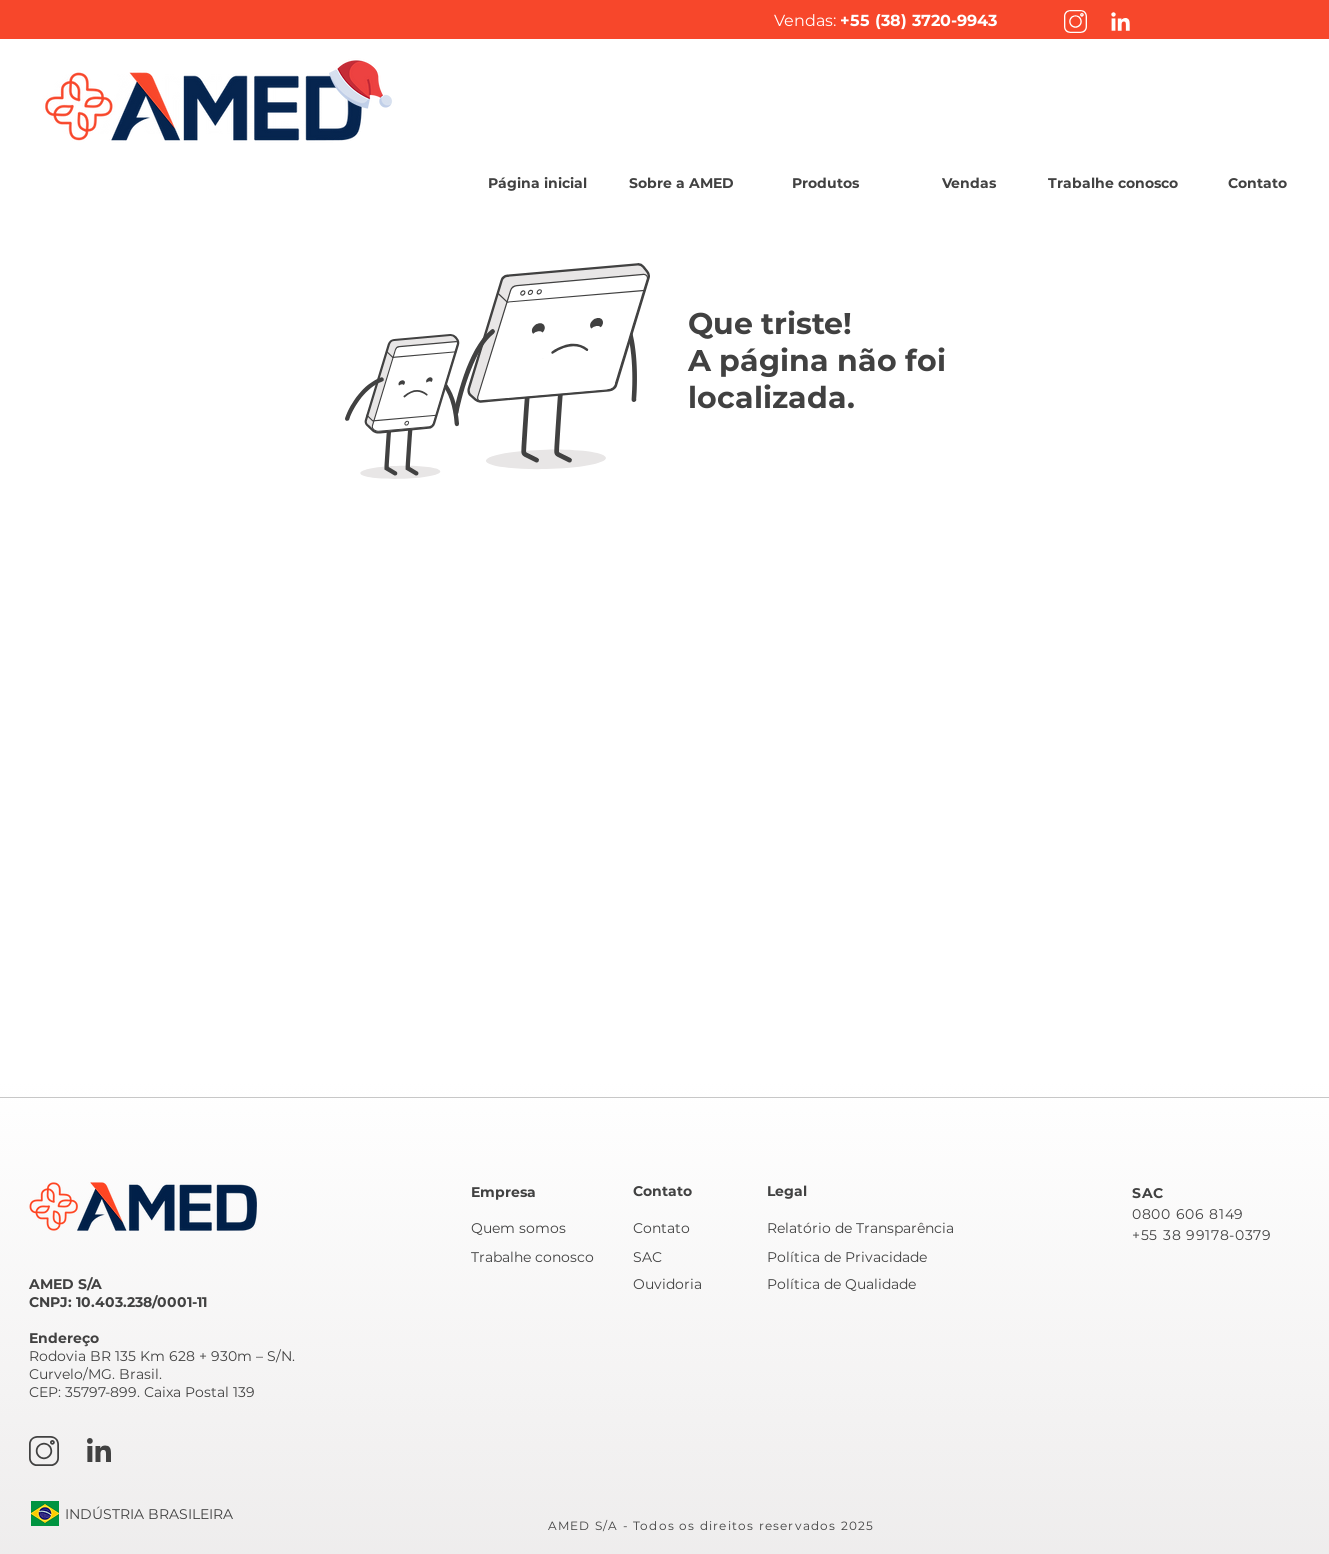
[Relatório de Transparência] (868, 1227)
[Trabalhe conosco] (539, 1256)
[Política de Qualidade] (862, 1283)
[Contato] (697, 1227)
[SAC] (697, 1256)
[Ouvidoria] (697, 1283)
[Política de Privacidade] (862, 1256)
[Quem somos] (539, 1227)
